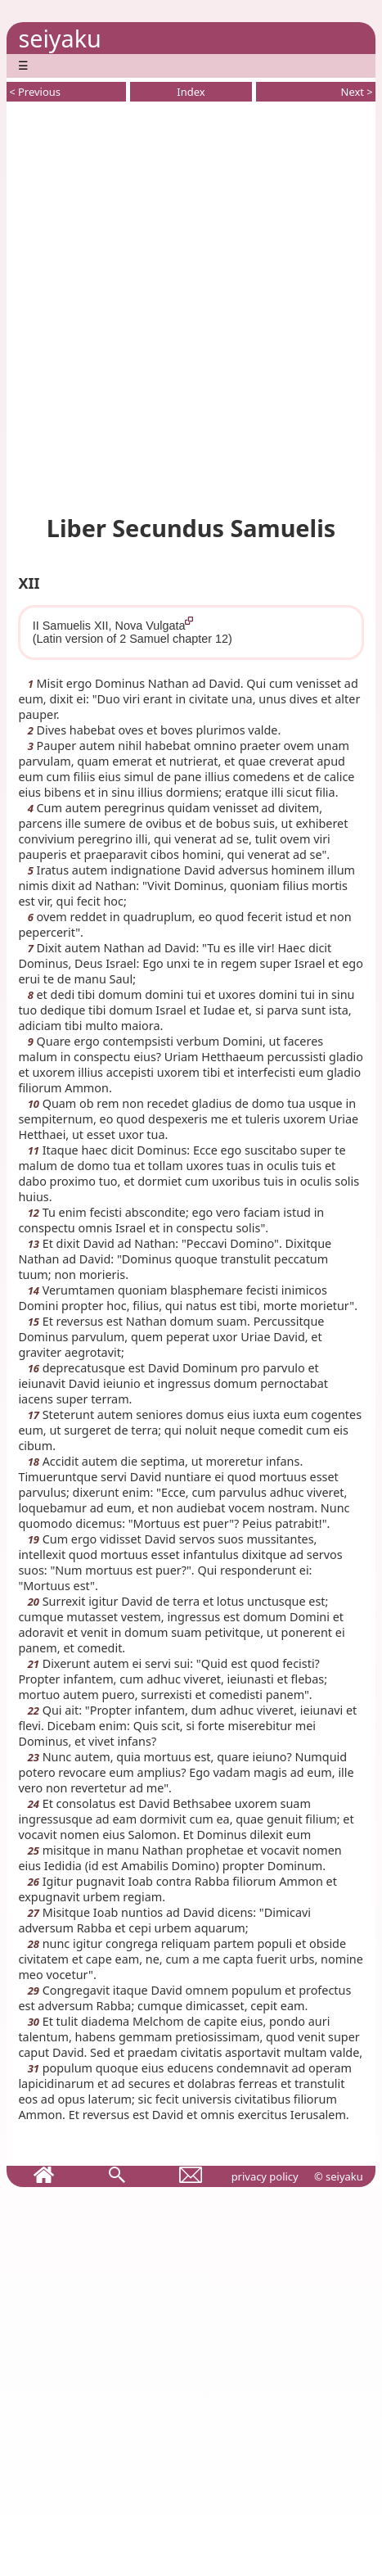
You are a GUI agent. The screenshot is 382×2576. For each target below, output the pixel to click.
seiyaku (59, 38)
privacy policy (265, 2176)
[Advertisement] (191, 305)
